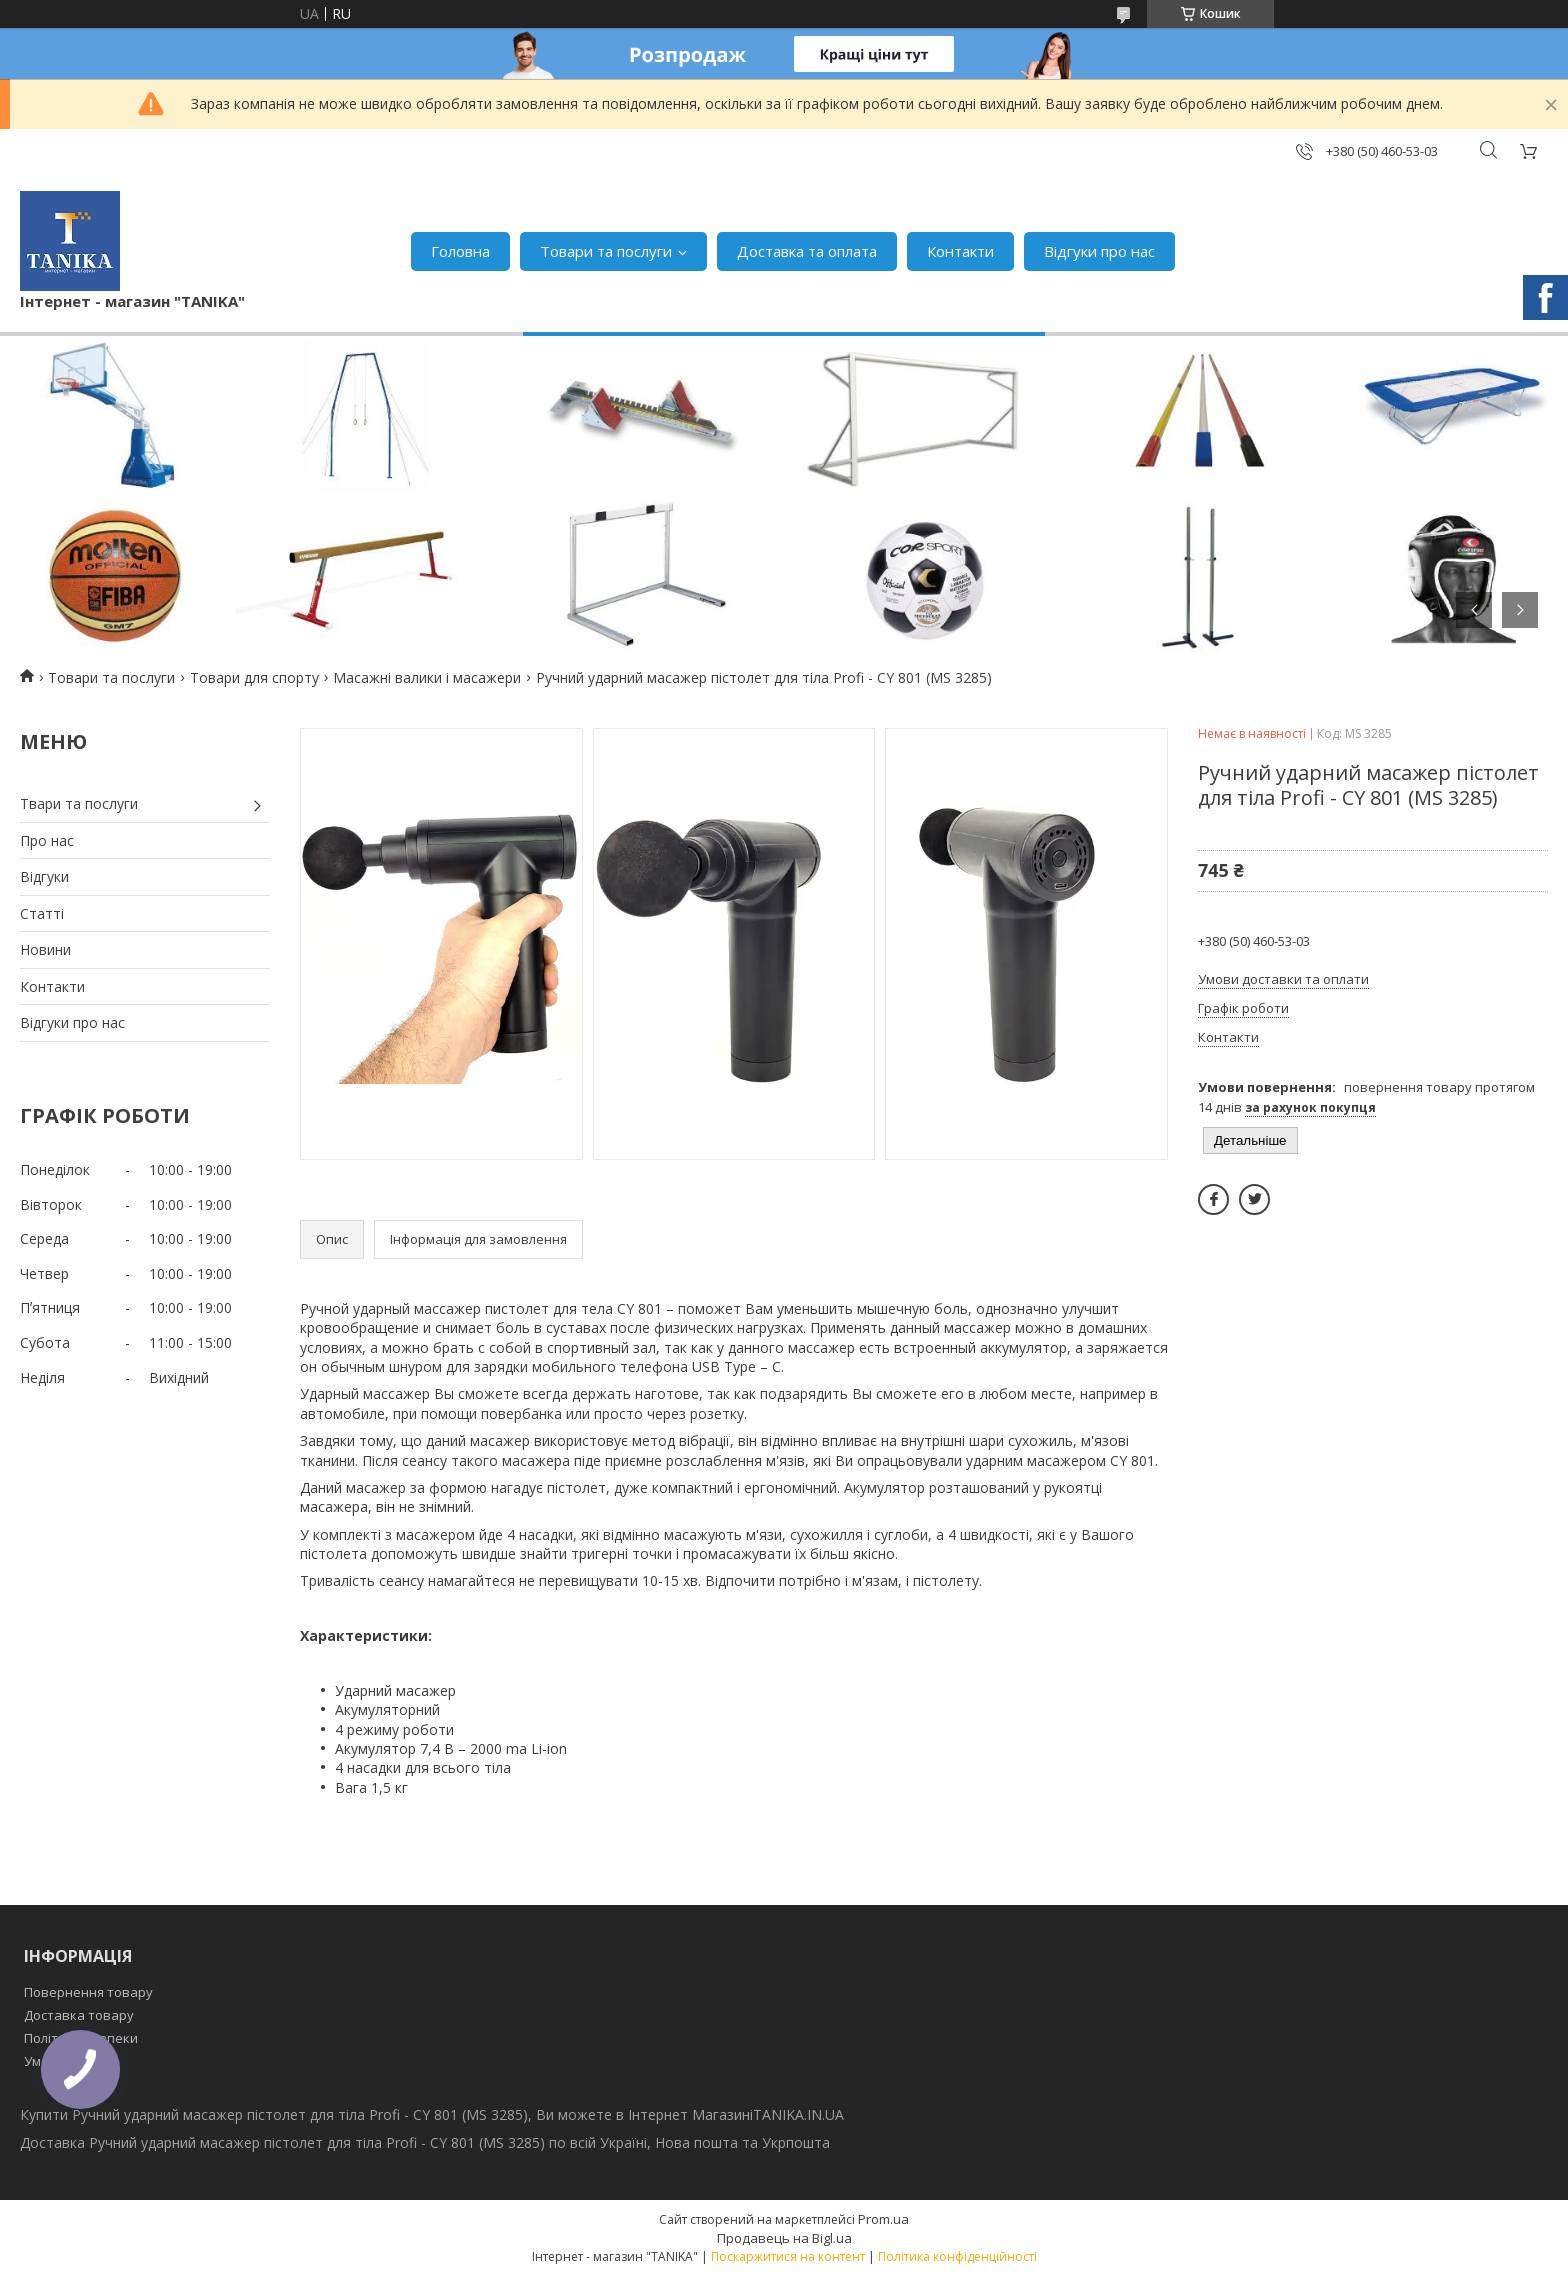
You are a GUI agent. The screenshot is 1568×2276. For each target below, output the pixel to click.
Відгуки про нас (1099, 251)
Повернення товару (88, 1992)
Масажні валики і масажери (427, 677)
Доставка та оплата (807, 251)
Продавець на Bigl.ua (784, 2238)
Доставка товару (79, 2015)
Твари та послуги (79, 803)
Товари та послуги (606, 251)
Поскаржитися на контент (788, 2256)
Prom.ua (883, 2219)
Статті (42, 913)
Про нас (47, 840)
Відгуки (44, 876)
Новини (45, 949)
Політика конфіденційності (957, 2256)
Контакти (960, 251)
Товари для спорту (254, 677)
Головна (460, 251)
